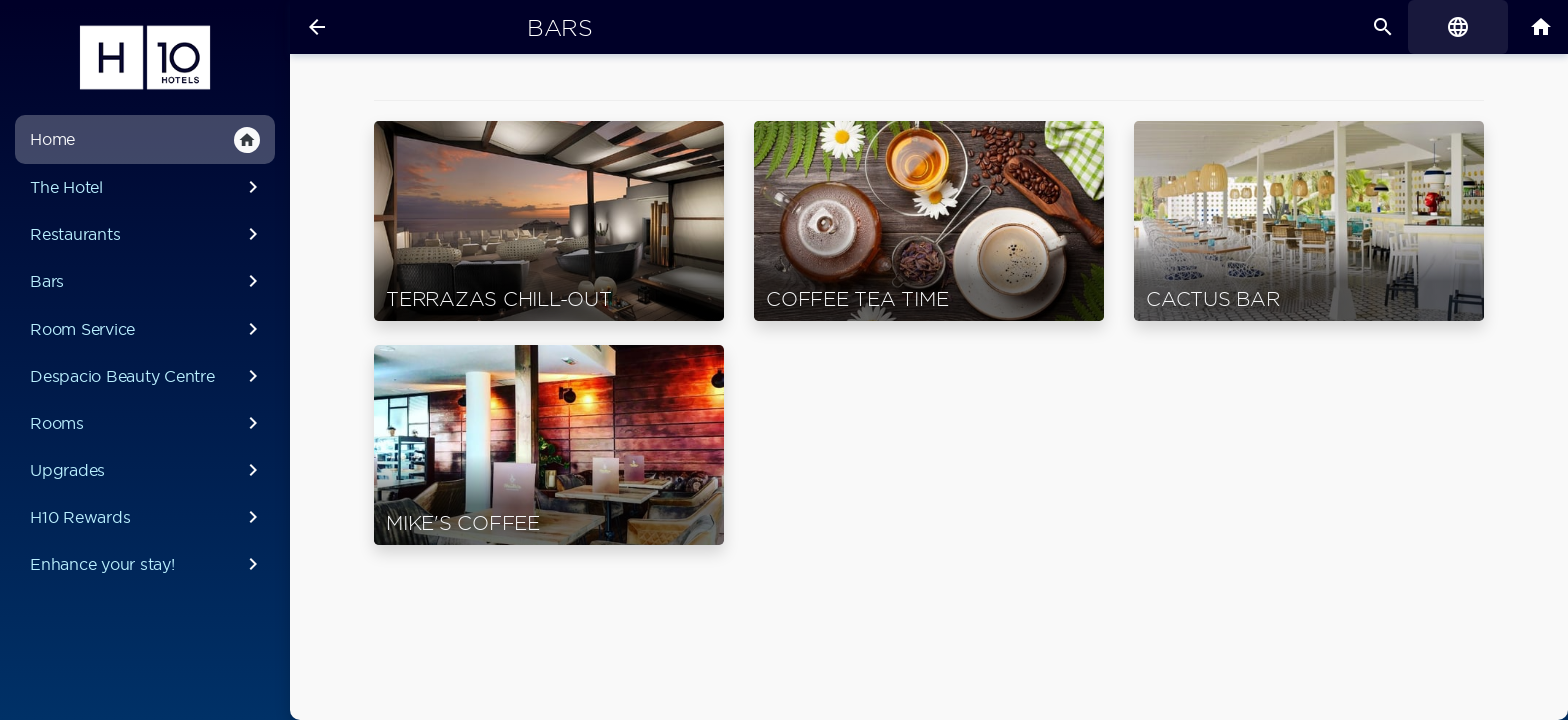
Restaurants (147, 234)
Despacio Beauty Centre (147, 376)
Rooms (147, 423)
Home (145, 140)
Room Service (147, 329)
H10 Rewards (147, 517)
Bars (147, 281)
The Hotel (147, 187)
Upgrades (147, 470)
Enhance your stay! (147, 564)
